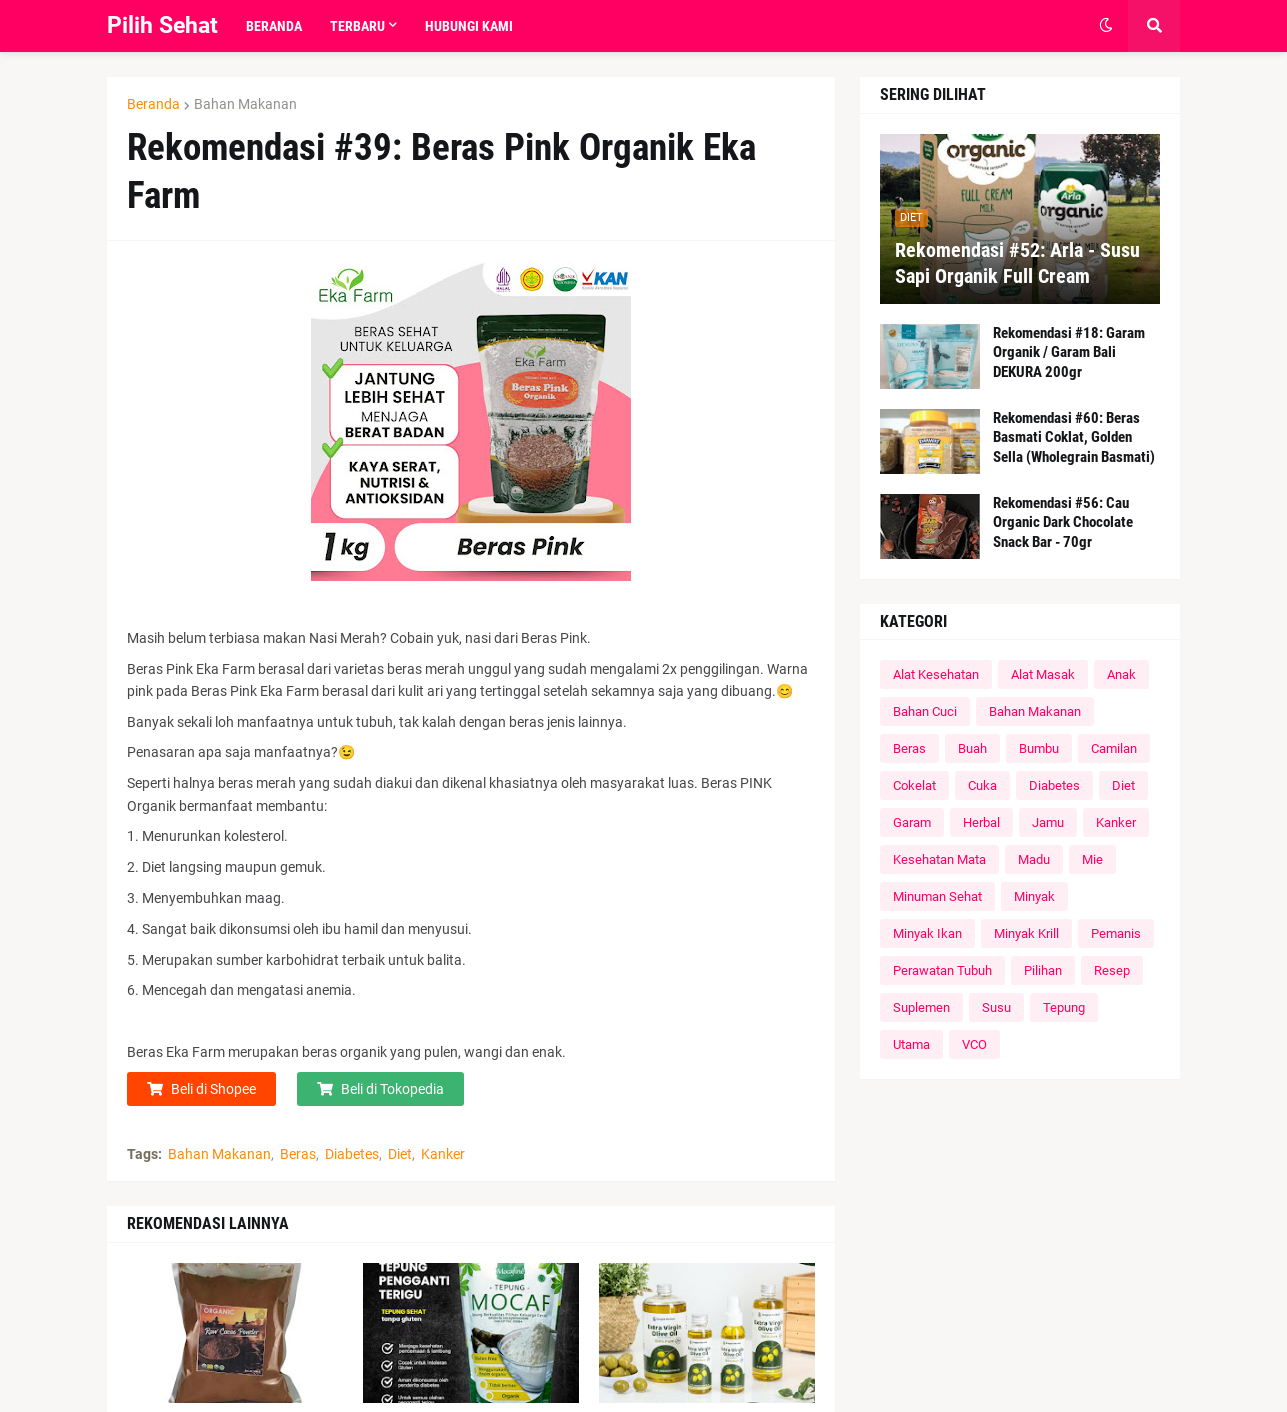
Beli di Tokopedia (392, 1089)
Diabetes (352, 1154)
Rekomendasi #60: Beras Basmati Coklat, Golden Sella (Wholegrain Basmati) (1074, 437)
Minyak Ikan (927, 933)
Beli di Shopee (213, 1089)
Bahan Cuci (925, 711)
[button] (1106, 26)
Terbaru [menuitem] (357, 26)
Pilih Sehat (162, 25)
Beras (298, 1154)
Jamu (1048, 822)
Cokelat (914, 785)
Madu (1034, 859)
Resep (1112, 970)
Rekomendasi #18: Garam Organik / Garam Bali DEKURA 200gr (1069, 352)
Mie (1092, 859)
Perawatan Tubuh (942, 970)
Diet (400, 1154)
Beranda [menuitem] (274, 26)
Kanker (443, 1154)
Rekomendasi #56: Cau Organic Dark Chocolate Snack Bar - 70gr (1063, 522)
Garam (912, 822)
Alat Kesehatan (936, 674)
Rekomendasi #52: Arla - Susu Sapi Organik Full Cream (1017, 263)
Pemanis (1116, 933)
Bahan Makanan (245, 104)
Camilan (1114, 748)
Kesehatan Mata (939, 859)
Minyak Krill (1026, 933)
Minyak (1034, 896)
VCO (974, 1044)
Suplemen (921, 1007)
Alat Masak (1043, 674)
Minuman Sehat (937, 896)
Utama (911, 1044)
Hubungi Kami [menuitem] (469, 26)
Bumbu (1039, 748)
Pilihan (1043, 970)
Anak (1121, 674)
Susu (996, 1007)
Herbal (981, 822)
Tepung (1064, 1007)
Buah (972, 748)
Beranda (153, 104)
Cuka (982, 785)
